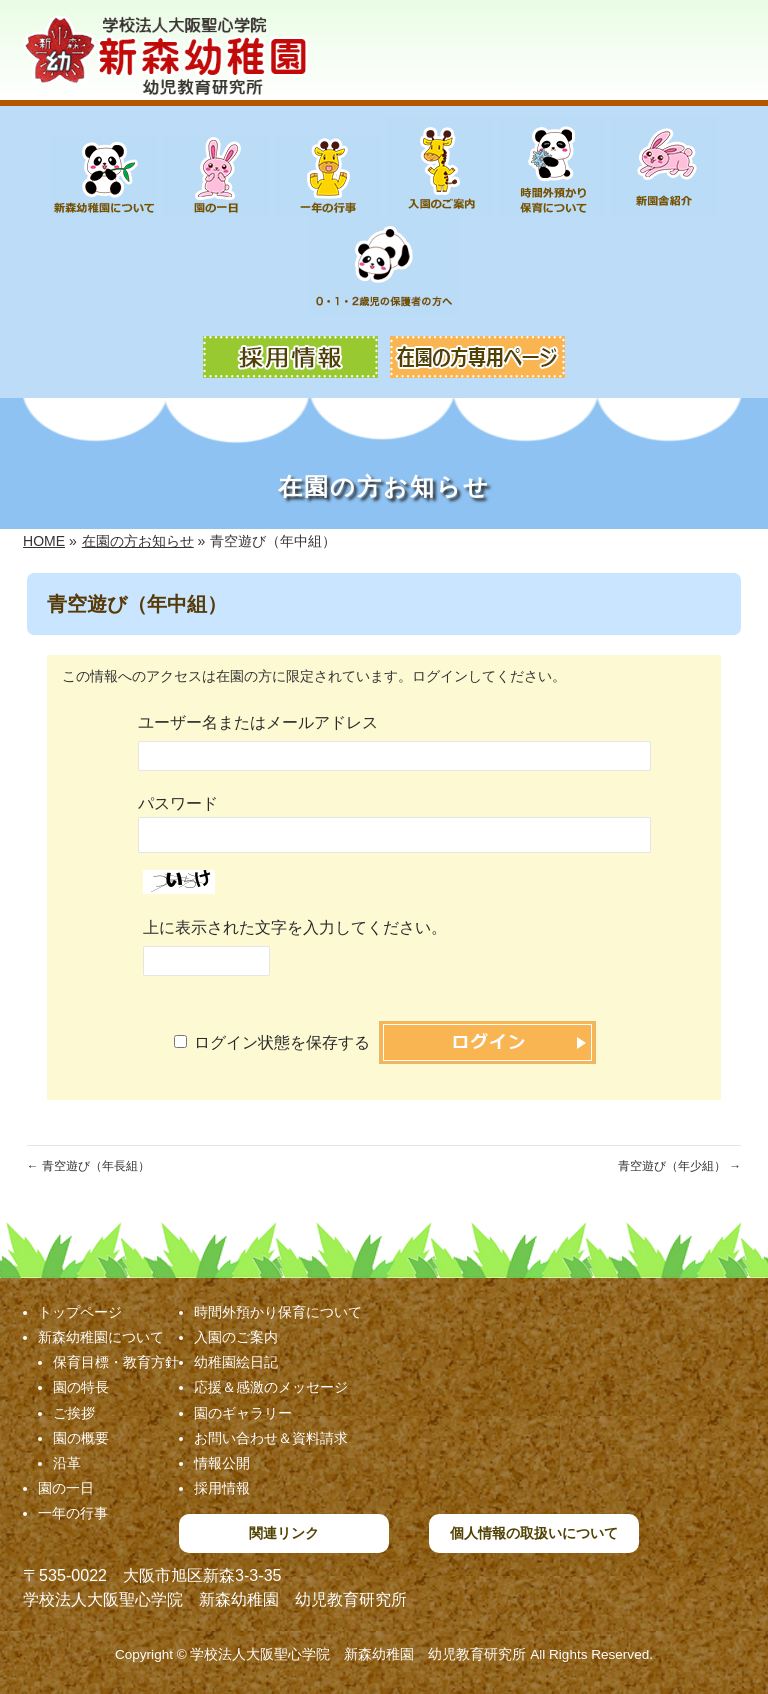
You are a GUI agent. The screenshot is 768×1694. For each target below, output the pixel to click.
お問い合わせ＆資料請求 (271, 1438)
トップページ (80, 1312)
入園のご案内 (236, 1337)
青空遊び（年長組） (88, 1166)
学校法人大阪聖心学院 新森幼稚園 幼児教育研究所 (358, 1654)
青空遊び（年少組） (679, 1166)
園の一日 (66, 1488)
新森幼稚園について (101, 1337)
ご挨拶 (74, 1413)
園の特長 (81, 1387)
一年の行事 (73, 1513)
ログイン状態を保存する (282, 1042)
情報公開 (222, 1463)
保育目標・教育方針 (116, 1362)
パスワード (178, 803)
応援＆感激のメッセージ (271, 1387)
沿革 (67, 1463)
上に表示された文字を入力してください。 (295, 927)
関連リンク (284, 1533)
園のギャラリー (243, 1413)
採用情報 (222, 1488)
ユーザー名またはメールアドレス (258, 722)
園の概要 (81, 1438)
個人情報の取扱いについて (534, 1533)
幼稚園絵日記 (236, 1362)
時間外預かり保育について (278, 1312)
